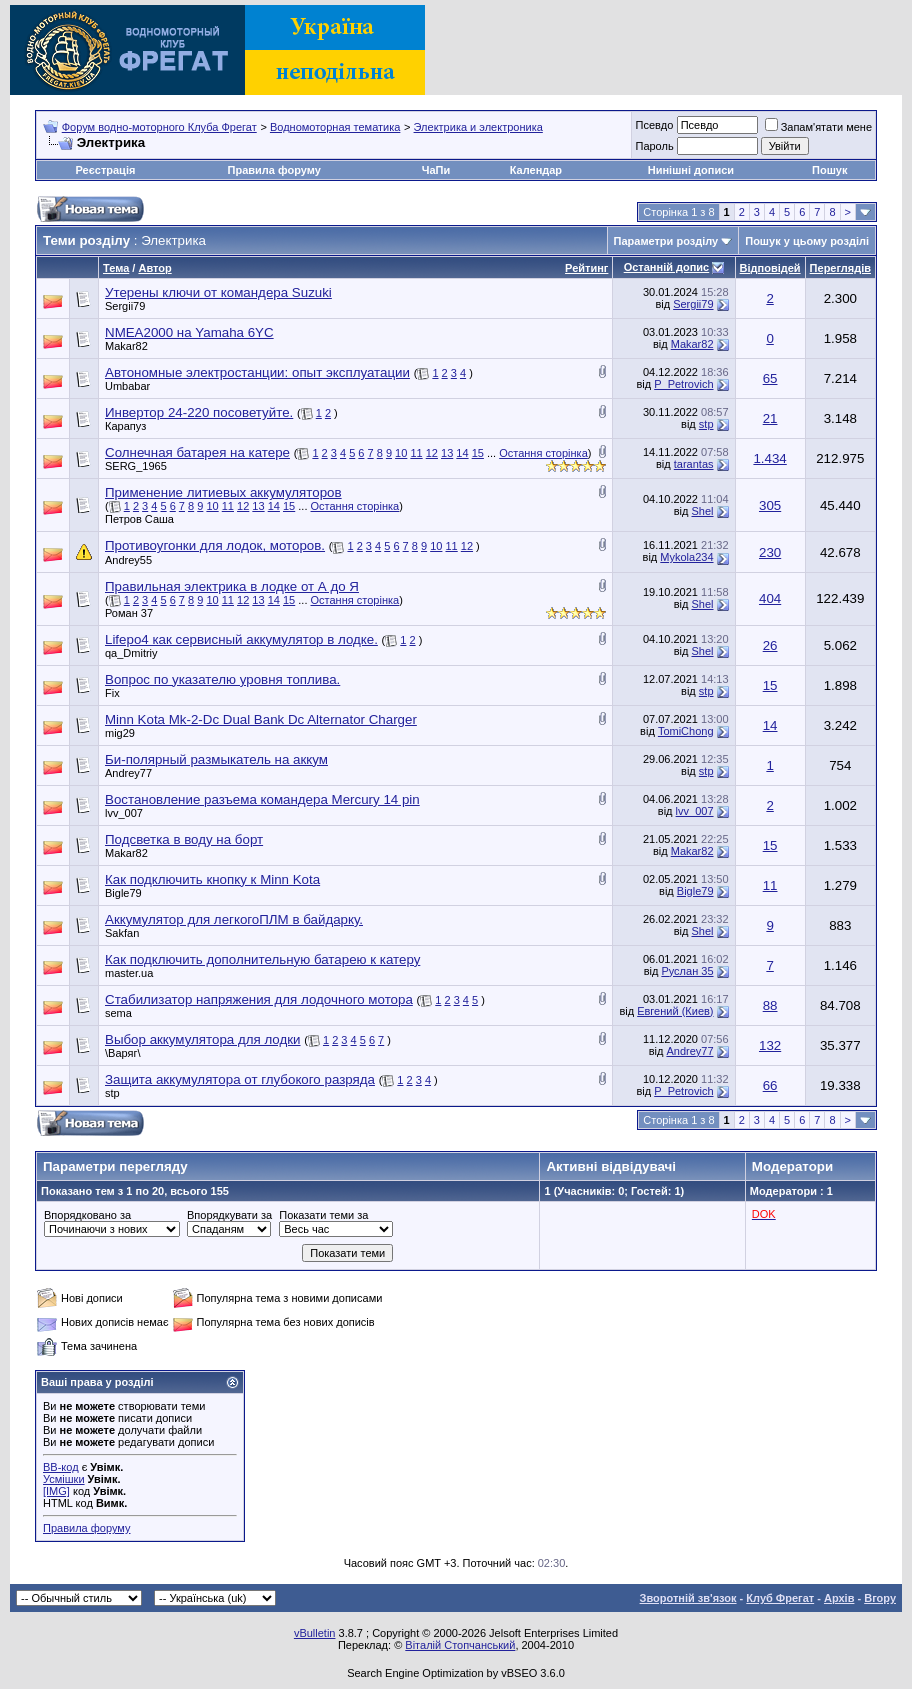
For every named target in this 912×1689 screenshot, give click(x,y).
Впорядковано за (87, 1215)
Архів (839, 1598)
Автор (154, 268)
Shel (702, 511)
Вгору (880, 1598)
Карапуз (125, 426)
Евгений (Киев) (675, 1011)
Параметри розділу (666, 241)
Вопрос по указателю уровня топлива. (222, 679)
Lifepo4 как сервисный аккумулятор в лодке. (241, 639)
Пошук (829, 170)
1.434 (769, 458)
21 (770, 418)
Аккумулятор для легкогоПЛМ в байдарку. (234, 919)
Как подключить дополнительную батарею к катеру (262, 959)
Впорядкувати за (229, 1215)
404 (770, 598)
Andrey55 (128, 560)
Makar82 (126, 346)
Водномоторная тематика (335, 127)
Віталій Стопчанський (460, 1645)
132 (770, 1045)
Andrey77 (128, 773)
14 (462, 453)
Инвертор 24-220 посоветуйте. (199, 412)
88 (770, 1005)
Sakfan (122, 933)
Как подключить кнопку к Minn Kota (212, 879)
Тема (116, 268)
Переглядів (840, 268)
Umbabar (127, 386)
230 (770, 552)
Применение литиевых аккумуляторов (223, 492)
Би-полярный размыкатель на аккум (216, 759)
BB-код (61, 1467)
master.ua (129, 973)
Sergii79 (125, 306)
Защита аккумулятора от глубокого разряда (240, 1079)
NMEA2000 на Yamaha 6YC (189, 332)
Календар (536, 170)
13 (447, 453)
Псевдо (654, 125)
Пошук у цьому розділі (807, 241)
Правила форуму (274, 170)
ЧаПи (436, 170)
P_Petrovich (683, 384)
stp (706, 424)
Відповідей (770, 268)
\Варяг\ (123, 1053)
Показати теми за (323, 1215)
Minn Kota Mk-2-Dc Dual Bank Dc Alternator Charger (261, 719)
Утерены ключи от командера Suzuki (218, 292)
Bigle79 (123, 893)
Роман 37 (129, 613)
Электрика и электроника (478, 127)
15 (478, 453)
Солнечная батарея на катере (197, 452)
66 (770, 1085)
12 (432, 453)
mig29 (120, 733)
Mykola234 (686, 557)
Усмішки (64, 1479)
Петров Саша (139, 519)
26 (770, 645)
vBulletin (315, 1633)
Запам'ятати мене (818, 127)
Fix (112, 693)
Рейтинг (586, 268)
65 (770, 378)
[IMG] (56, 1491)
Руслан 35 (687, 971)
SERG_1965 (136, 466)
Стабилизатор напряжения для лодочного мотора (259, 999)
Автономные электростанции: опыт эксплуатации (257, 372)
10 (401, 453)
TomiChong (686, 731)
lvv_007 (124, 813)
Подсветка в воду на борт (184, 839)
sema (118, 1013)
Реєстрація (106, 170)
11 (416, 453)
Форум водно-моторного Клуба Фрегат (159, 127)
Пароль (654, 146)
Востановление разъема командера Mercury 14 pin (262, 799)
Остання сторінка (543, 453)
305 (770, 505)
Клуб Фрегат (780, 1598)
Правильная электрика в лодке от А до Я (232, 586)
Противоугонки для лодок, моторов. (215, 545)
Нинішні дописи (691, 170)
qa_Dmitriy (131, 653)
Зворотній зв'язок (688, 1598)
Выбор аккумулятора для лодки (203, 1039)
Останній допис (667, 267)
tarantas (694, 464)
